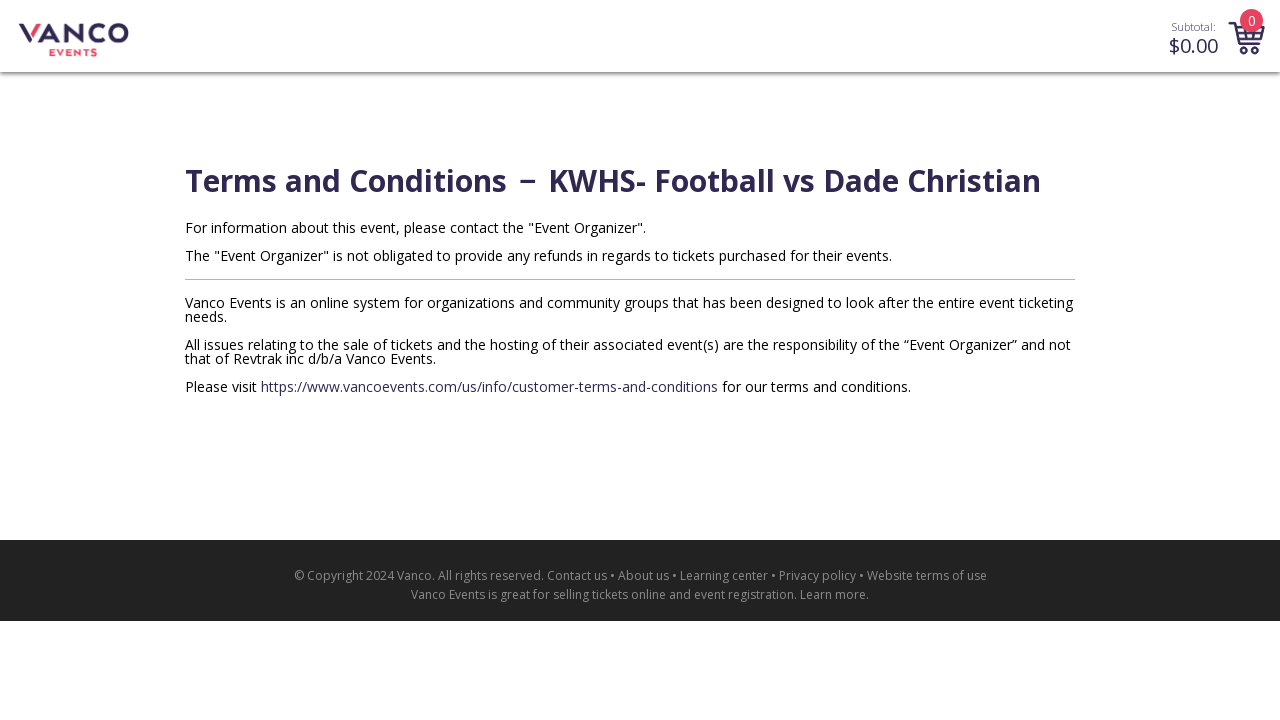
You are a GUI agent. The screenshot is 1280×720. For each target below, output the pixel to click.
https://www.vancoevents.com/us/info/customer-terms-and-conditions (489, 386)
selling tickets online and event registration (673, 594)
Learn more (833, 594)
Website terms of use (927, 575)
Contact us (577, 575)
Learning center (724, 575)
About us (643, 575)
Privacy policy (817, 575)
